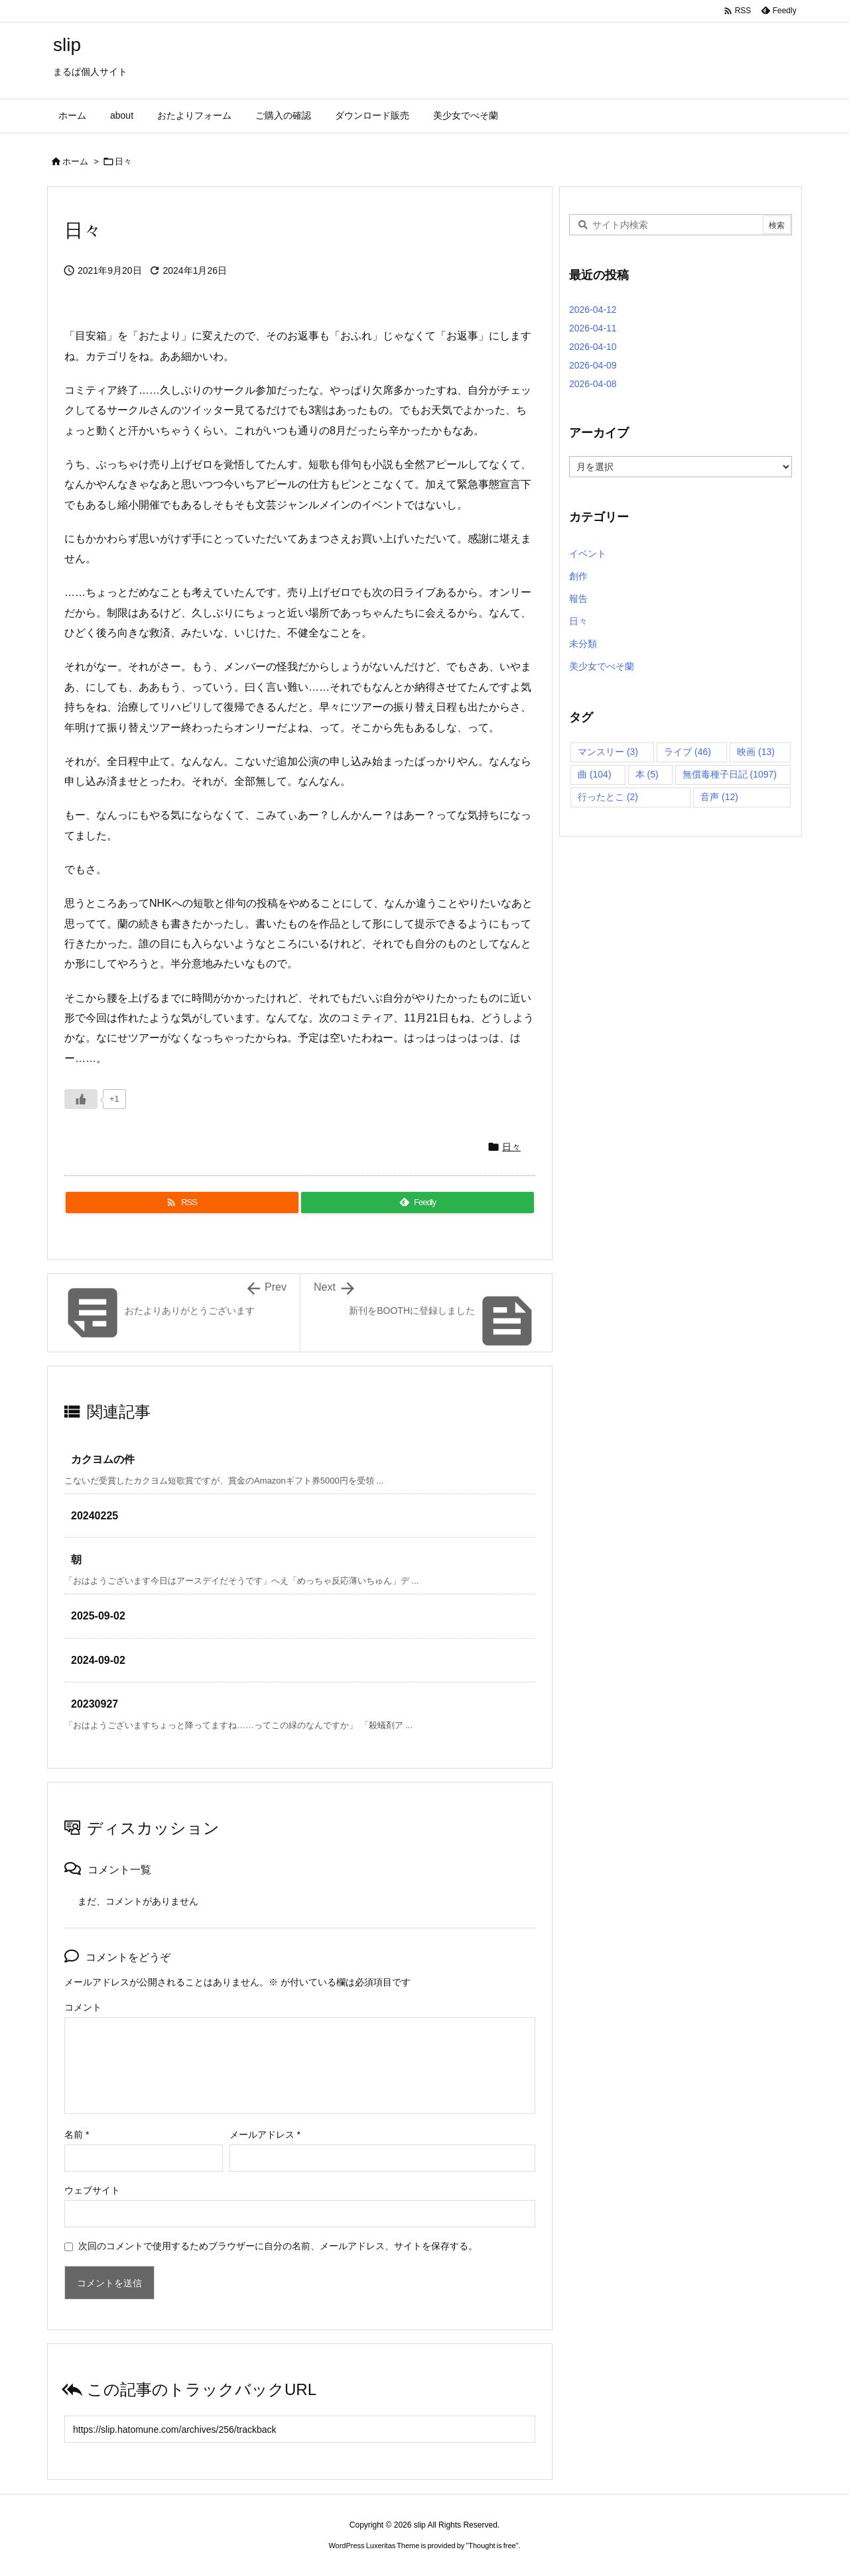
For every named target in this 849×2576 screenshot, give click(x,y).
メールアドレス (264, 2134)
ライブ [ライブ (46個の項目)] (687, 751)
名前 (76, 2134)
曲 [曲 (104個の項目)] (595, 774)
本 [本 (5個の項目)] (647, 774)
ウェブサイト (92, 2190)
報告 (578, 598)
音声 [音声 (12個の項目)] (719, 796)
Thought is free (491, 2545)
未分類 (583, 643)
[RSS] (182, 1202)
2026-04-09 (593, 365)
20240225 (94, 1515)
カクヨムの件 (103, 1459)
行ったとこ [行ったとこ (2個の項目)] (608, 796)
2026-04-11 (593, 328)
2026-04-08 (593, 384)
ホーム (75, 161)
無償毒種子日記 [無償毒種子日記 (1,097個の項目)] (730, 774)
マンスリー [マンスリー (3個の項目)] (608, 751)
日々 (123, 161)
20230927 (94, 1704)
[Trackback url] (299, 2429)
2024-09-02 (98, 1660)
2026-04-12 (593, 309)
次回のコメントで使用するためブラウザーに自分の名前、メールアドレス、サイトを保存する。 (278, 2246)
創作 (578, 576)
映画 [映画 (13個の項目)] (756, 751)
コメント (82, 2007)
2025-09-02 (98, 1615)
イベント (587, 553)
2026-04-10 (593, 346)
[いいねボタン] (81, 1099)
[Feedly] (417, 1202)
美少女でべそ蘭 (601, 666)
